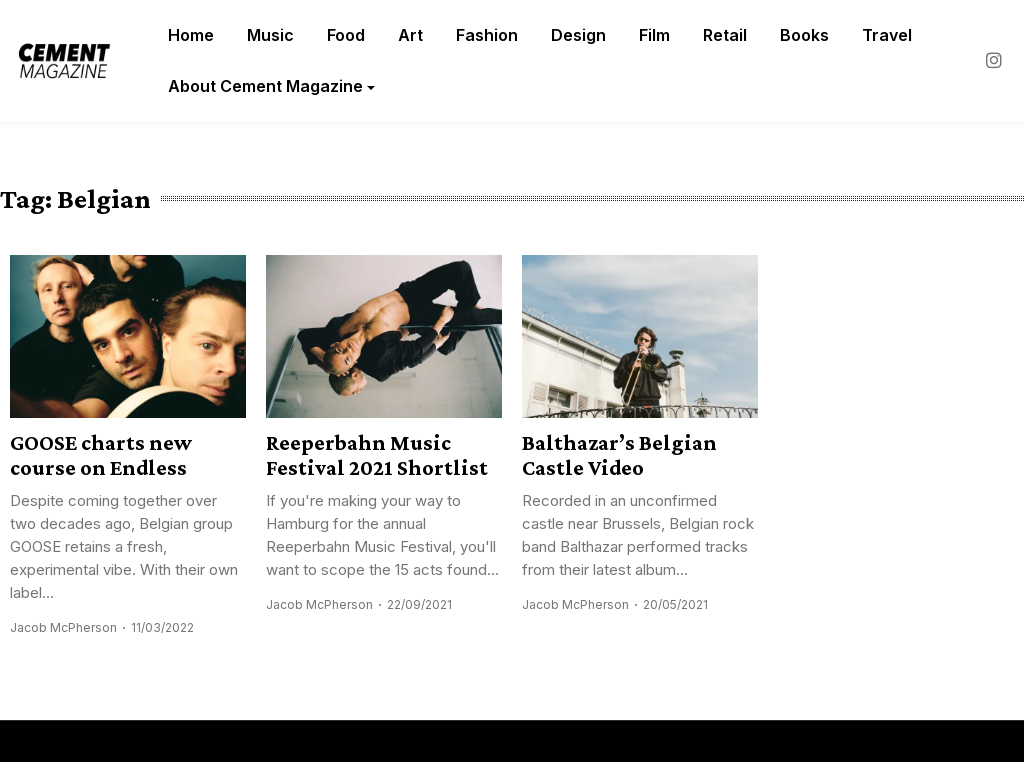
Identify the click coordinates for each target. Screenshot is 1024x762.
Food (346, 35)
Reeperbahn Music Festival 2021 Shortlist (377, 455)
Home (191, 35)
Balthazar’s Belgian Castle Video (619, 455)
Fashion (487, 35)
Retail (725, 35)
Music (270, 35)
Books (804, 35)
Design (578, 35)
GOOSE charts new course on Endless (101, 455)
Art (410, 35)
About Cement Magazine (265, 86)
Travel (887, 35)
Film (654, 35)
